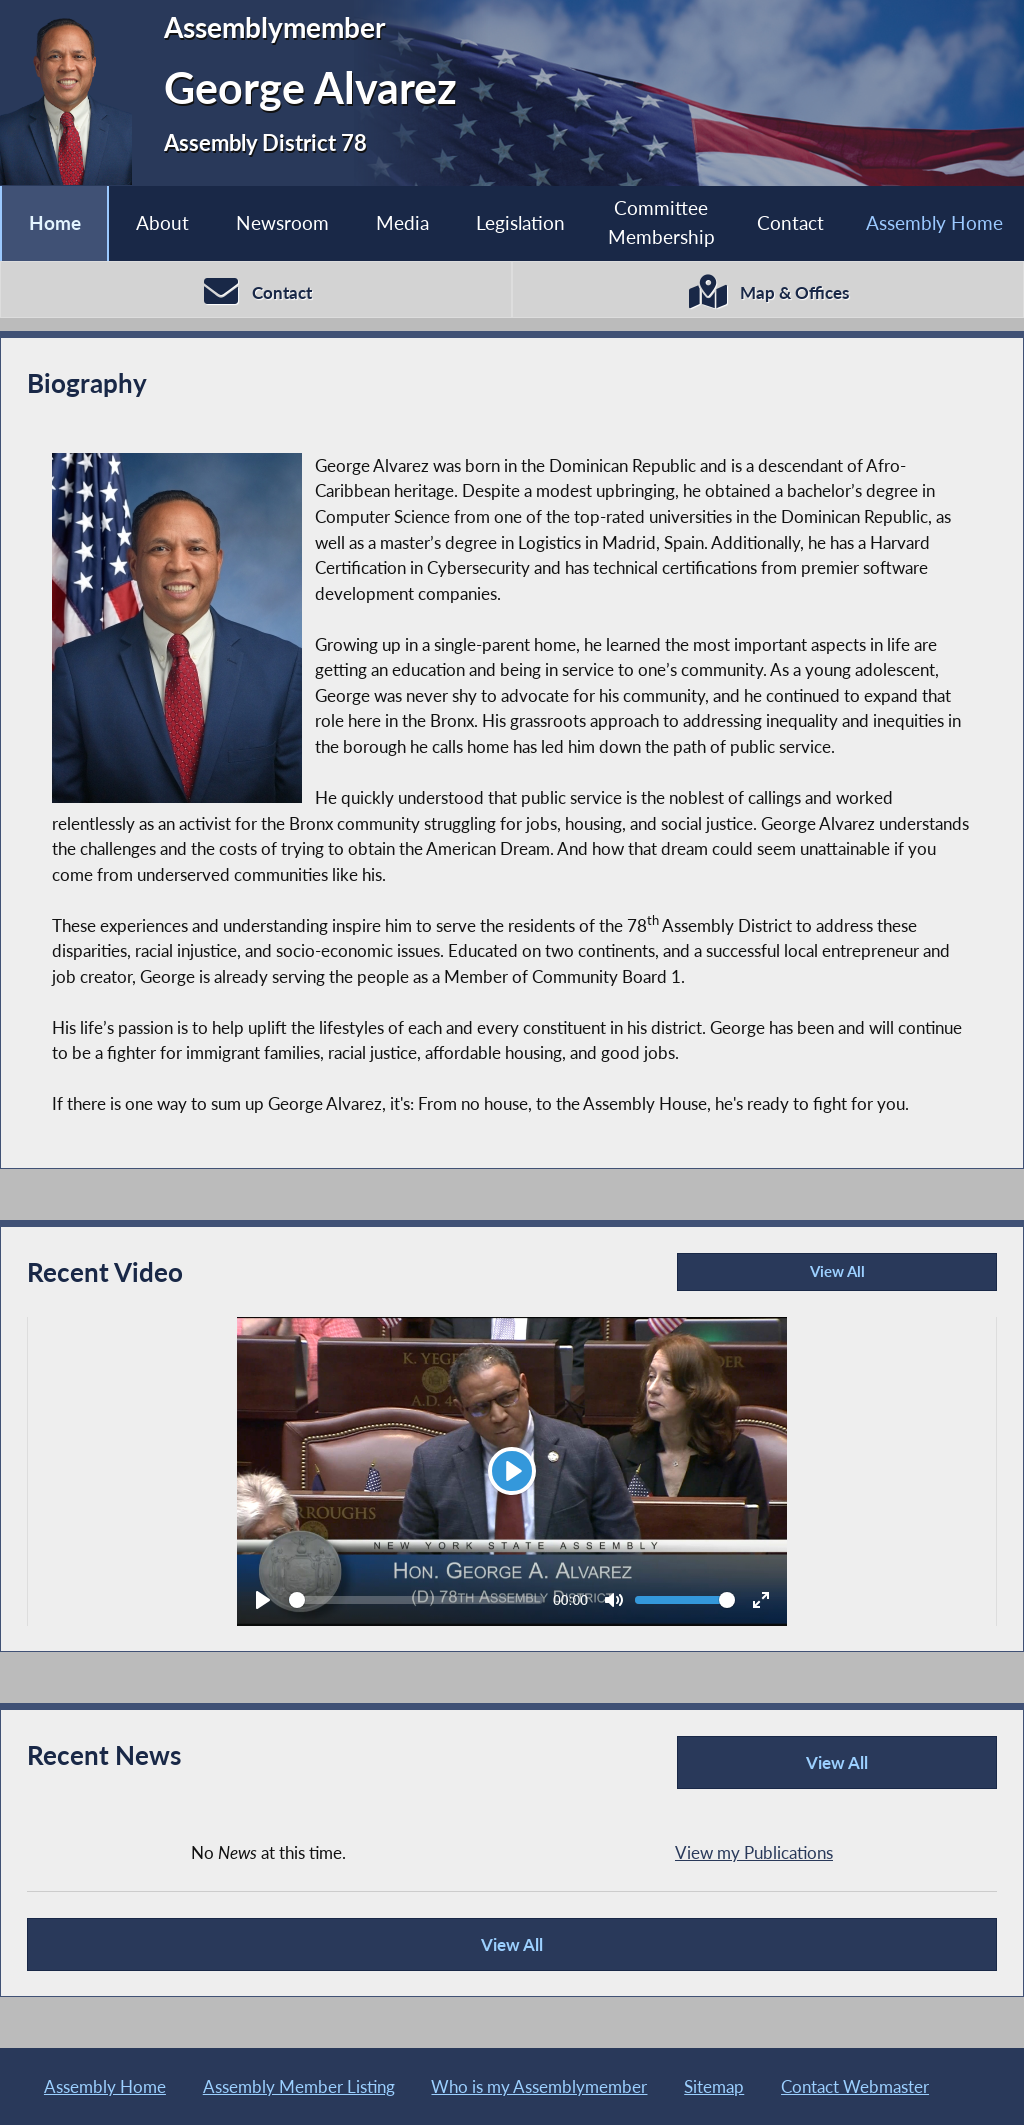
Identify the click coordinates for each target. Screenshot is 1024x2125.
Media (402, 222)
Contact (790, 222)
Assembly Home (934, 222)
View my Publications (754, 1852)
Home (55, 222)
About (162, 222)
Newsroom (282, 222)
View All (774, 1276)
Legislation (520, 222)
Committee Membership (661, 222)
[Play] (512, 1471)
